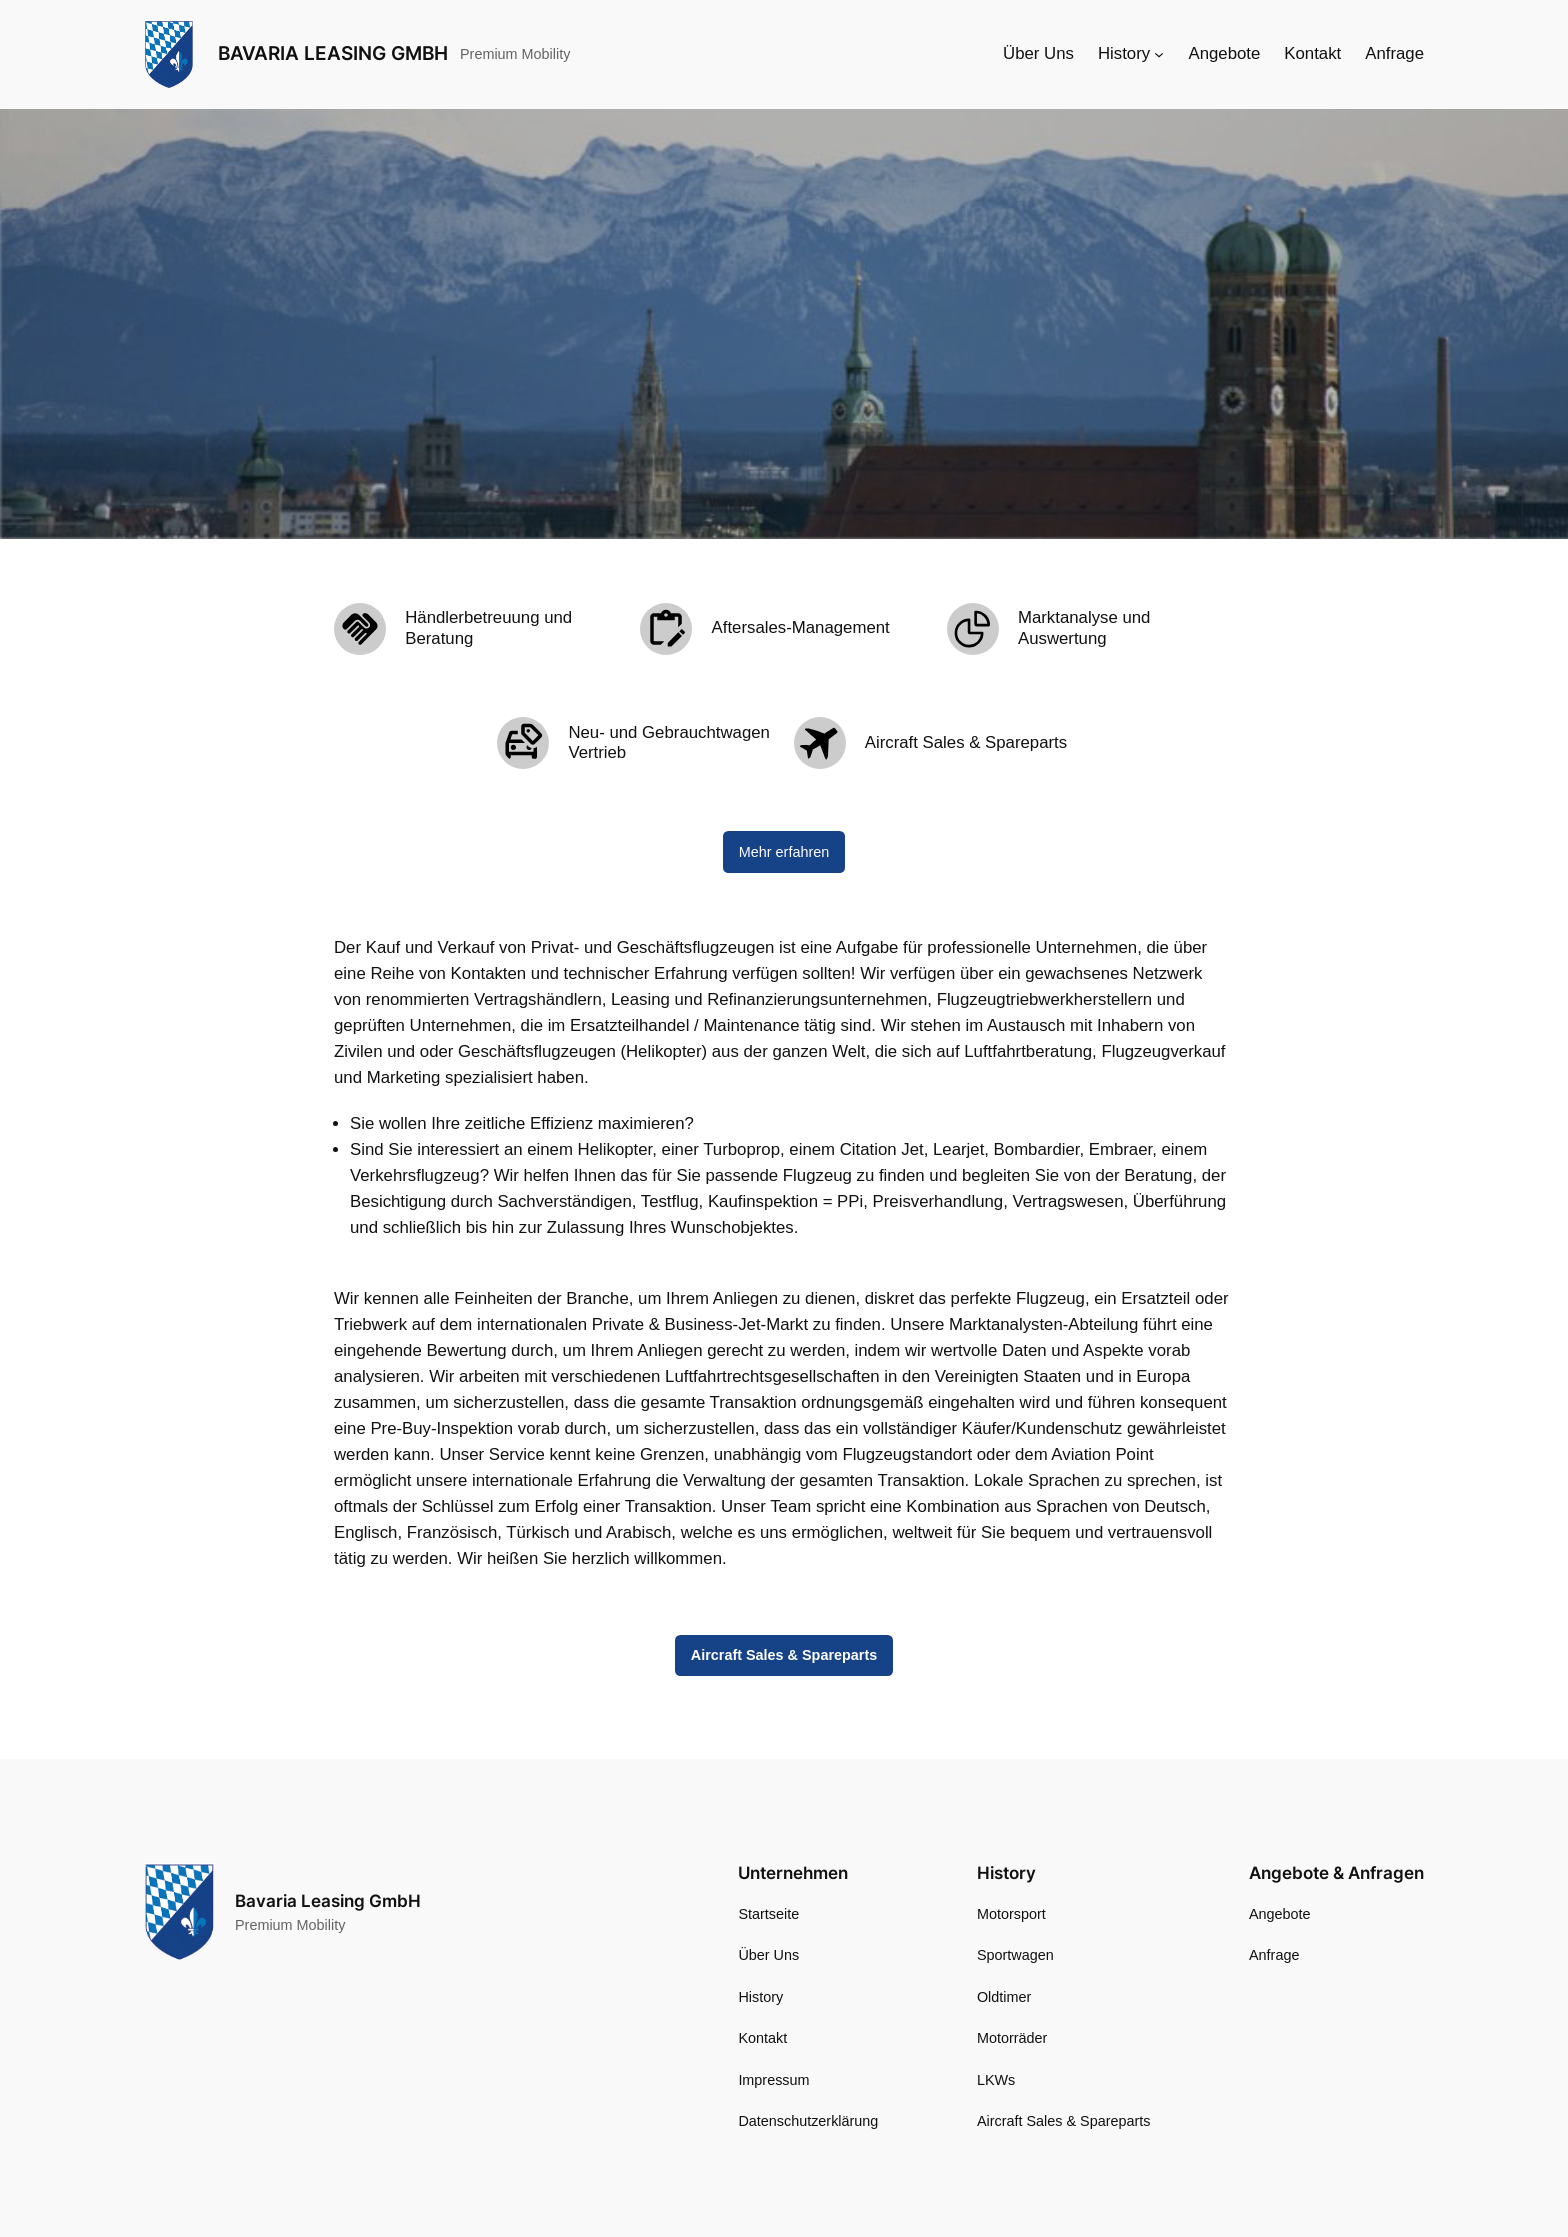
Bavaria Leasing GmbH (333, 53)
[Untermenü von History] (1159, 54)
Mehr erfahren (784, 852)
